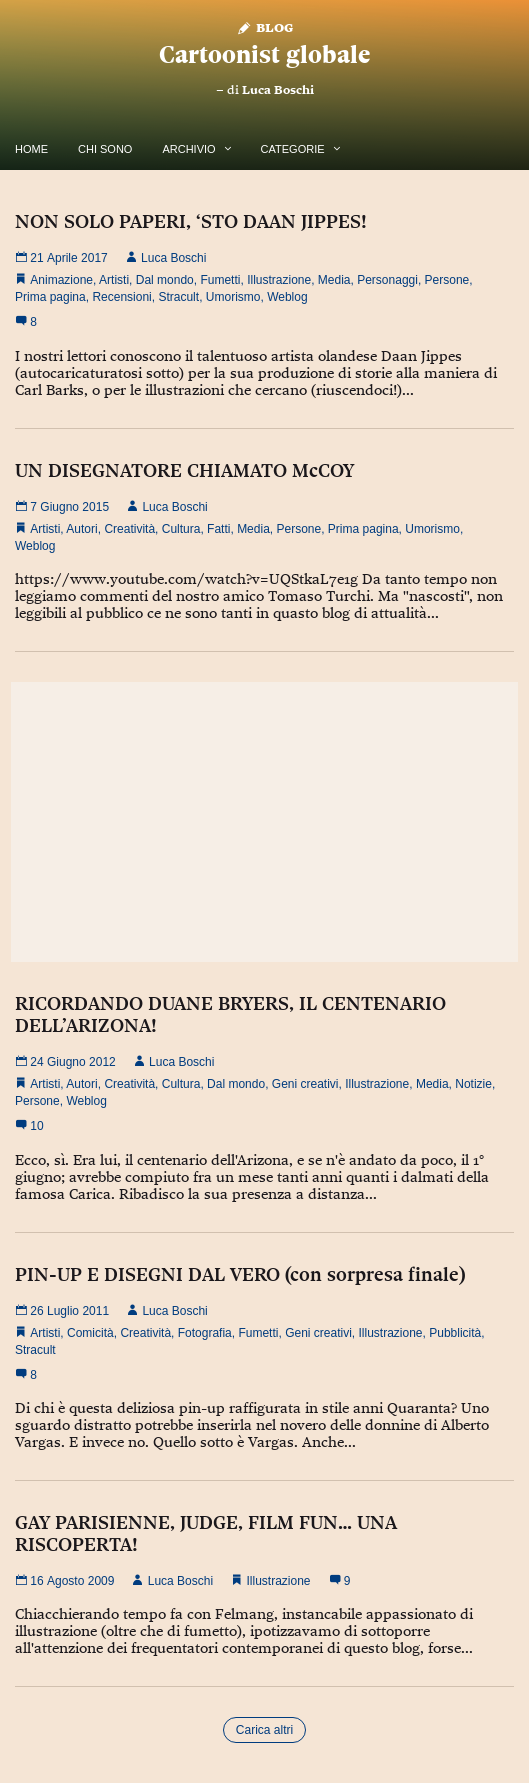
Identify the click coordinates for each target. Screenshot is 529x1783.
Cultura (181, 529)
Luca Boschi (278, 90)
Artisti (114, 280)
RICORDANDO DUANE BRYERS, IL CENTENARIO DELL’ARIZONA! (230, 1014)
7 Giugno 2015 (62, 507)
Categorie (293, 149)
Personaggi (387, 280)
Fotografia (205, 1333)
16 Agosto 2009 (64, 1581)
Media (334, 280)
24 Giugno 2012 (65, 1062)
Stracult (178, 297)
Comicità (90, 1333)
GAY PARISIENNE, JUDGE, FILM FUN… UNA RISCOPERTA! (206, 1533)
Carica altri (264, 1730)
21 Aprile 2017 (61, 258)
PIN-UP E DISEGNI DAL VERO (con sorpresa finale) (240, 1274)
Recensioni (121, 297)
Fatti (218, 529)
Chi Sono (105, 149)
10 (29, 1126)
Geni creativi (305, 1084)
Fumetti (220, 280)
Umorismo (233, 297)
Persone (447, 280)
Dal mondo (165, 280)
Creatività (129, 529)
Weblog (287, 297)
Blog (264, 26)
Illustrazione (279, 280)
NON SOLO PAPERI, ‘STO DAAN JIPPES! (191, 221)
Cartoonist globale (264, 54)
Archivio (188, 149)
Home (31, 149)
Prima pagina (50, 297)
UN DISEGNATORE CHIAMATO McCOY (184, 470)
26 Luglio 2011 (62, 1311)
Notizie (473, 1084)
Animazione (61, 280)
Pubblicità (455, 1333)
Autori (81, 529)
